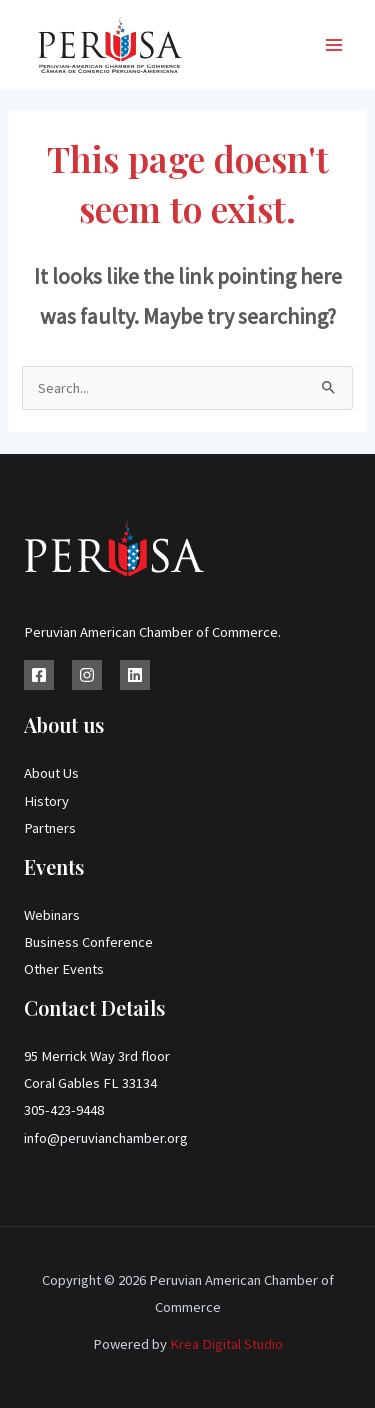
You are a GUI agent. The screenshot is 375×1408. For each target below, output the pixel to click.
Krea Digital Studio (225, 1344)
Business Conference (88, 942)
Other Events (64, 969)
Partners (50, 828)
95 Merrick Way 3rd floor (97, 1056)
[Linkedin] (135, 675)
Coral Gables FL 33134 (90, 1083)
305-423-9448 (64, 1110)
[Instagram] (87, 675)
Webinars (52, 915)
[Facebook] (39, 675)
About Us (51, 773)
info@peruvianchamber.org (106, 1138)
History (46, 801)
